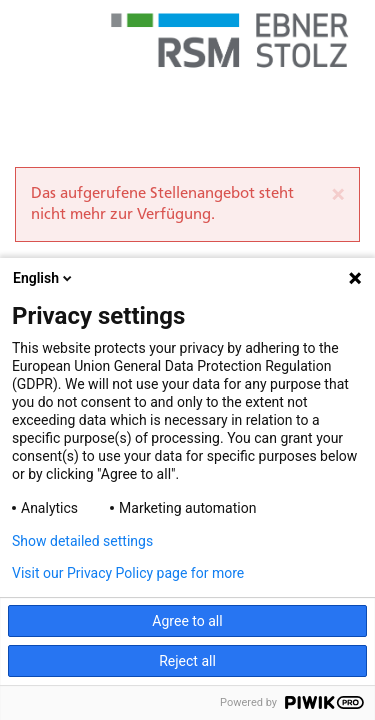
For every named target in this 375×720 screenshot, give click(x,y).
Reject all (187, 661)
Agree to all (187, 621)
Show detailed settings (82, 541)
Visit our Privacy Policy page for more (128, 573)
